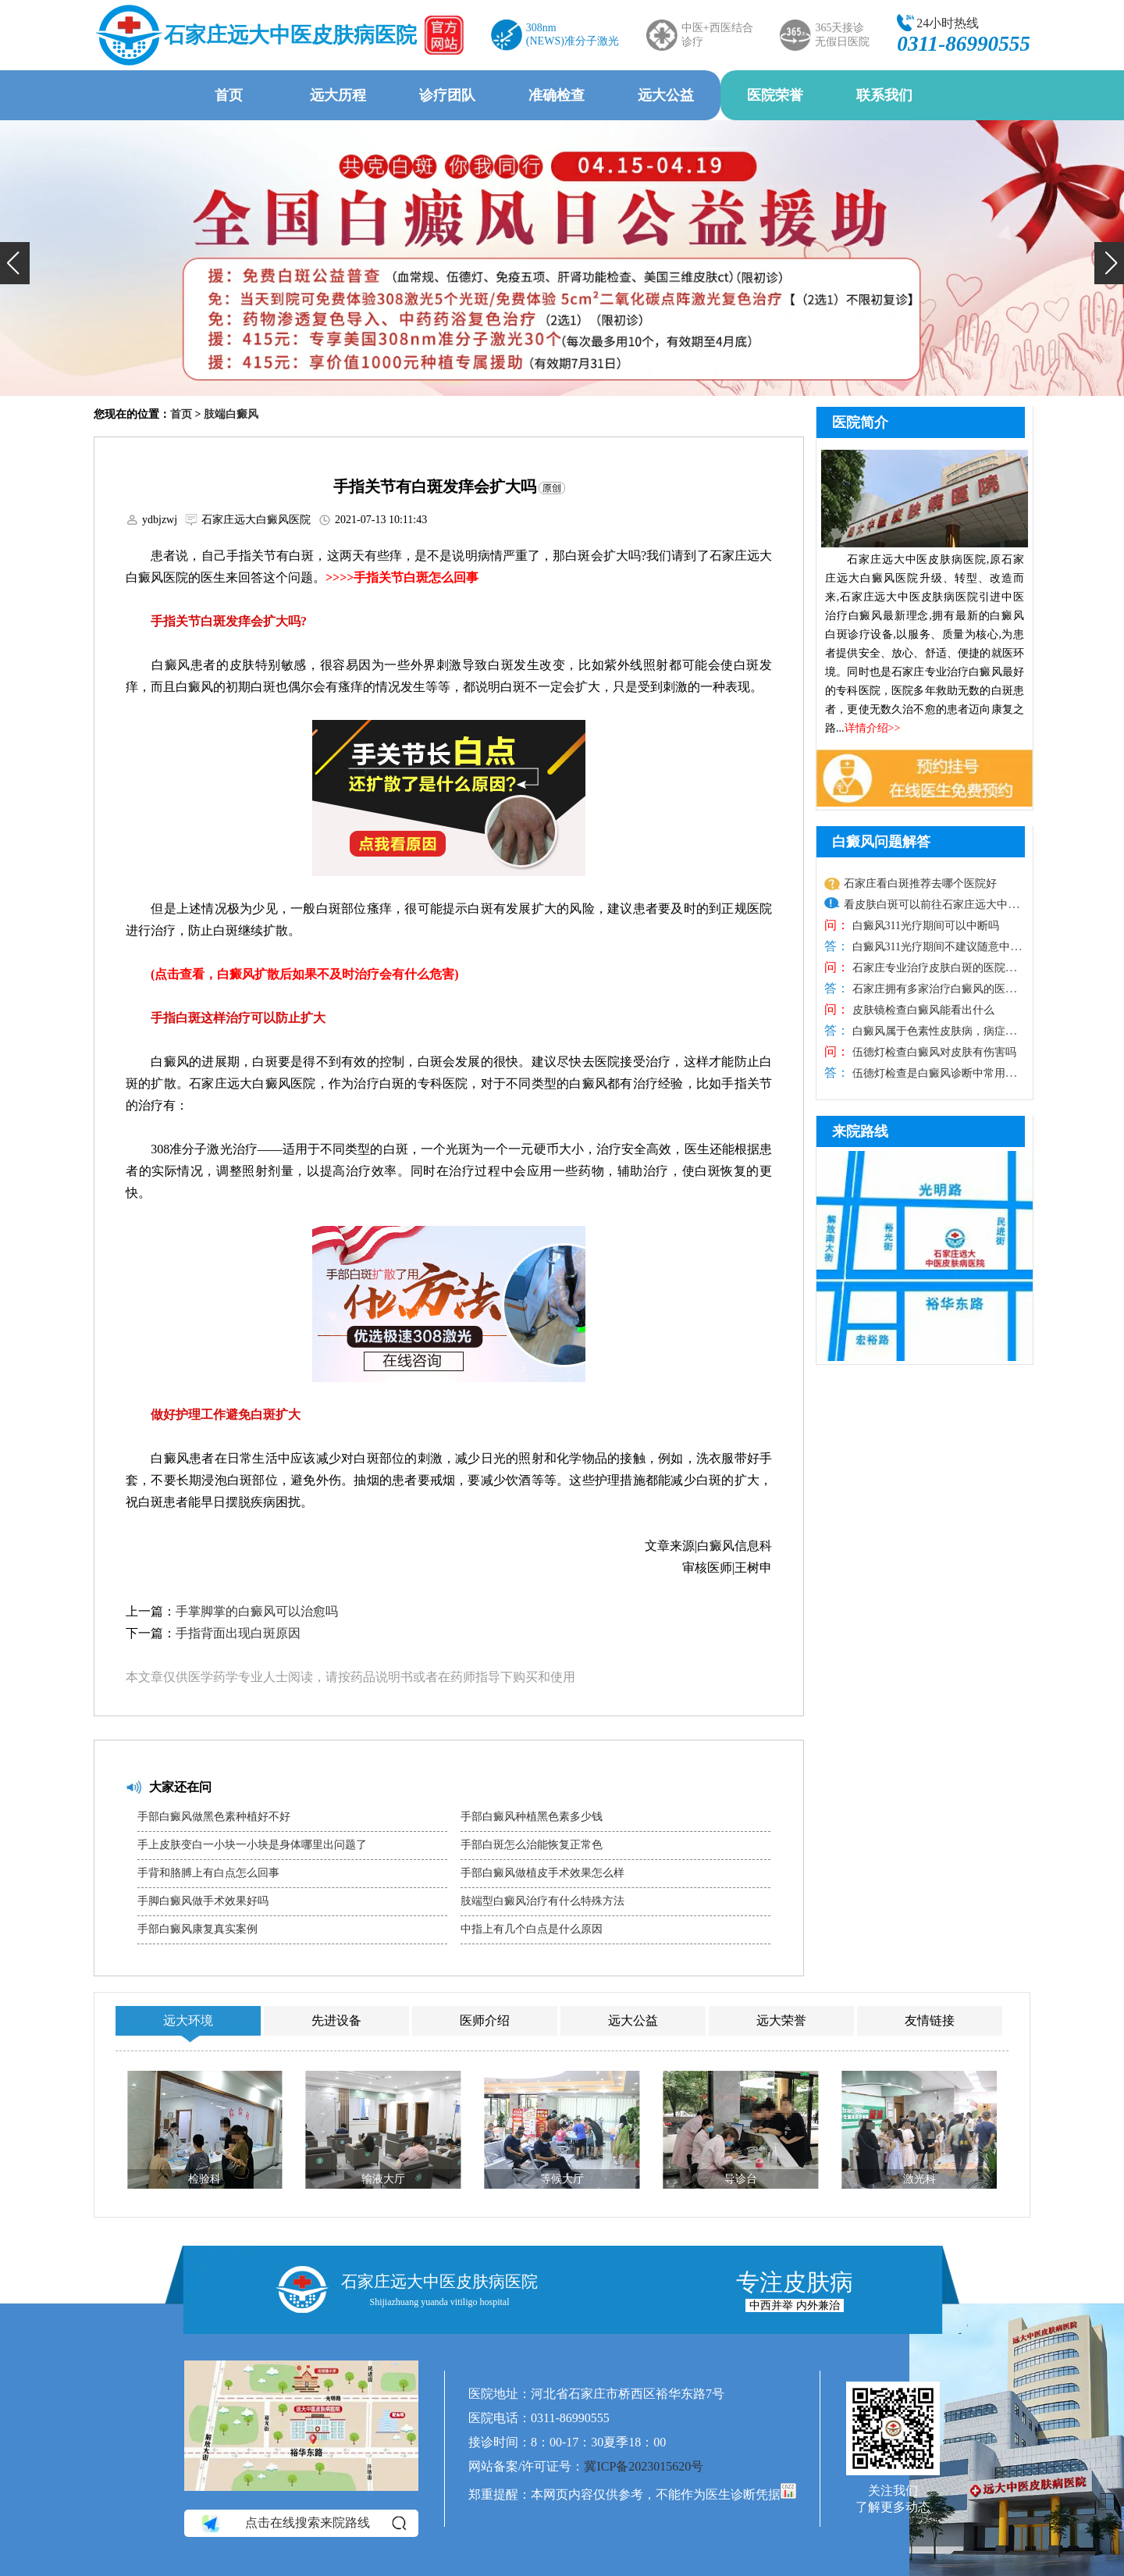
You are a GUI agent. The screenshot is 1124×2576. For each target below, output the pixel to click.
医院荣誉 (775, 95)
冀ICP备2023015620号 (643, 2466)
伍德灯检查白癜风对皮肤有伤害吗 (932, 1052)
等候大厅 (562, 2179)
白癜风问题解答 (881, 842)
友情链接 (930, 2020)
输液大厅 (383, 2179)
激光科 (919, 2179)
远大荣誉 (781, 2020)
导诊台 (740, 2179)
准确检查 (556, 95)
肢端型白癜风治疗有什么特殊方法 (542, 1901)
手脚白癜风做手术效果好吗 (203, 1901)
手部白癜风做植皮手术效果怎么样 (542, 1873)
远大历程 (338, 95)
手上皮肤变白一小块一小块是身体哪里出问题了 (252, 1845)
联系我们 (884, 95)
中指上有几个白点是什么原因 (532, 1929)
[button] (15, 263)
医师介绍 (485, 2020)
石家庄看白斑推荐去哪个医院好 (920, 883)
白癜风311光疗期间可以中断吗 (924, 926)
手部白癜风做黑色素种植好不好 (213, 1816)
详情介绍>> (873, 728)
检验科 (204, 2179)
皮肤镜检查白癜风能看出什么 (921, 1010)
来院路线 (860, 1131)
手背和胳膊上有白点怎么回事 (208, 1873)
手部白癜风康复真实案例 (197, 1929)
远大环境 (188, 2020)
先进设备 (336, 2020)
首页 (229, 95)
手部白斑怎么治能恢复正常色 (532, 1845)
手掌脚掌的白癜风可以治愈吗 (257, 1611)
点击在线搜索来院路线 (302, 2523)
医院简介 (860, 422)
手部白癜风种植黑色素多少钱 (532, 1816)
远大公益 (666, 95)
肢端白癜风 (231, 414)
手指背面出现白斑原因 (238, 1633)
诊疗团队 (447, 95)
